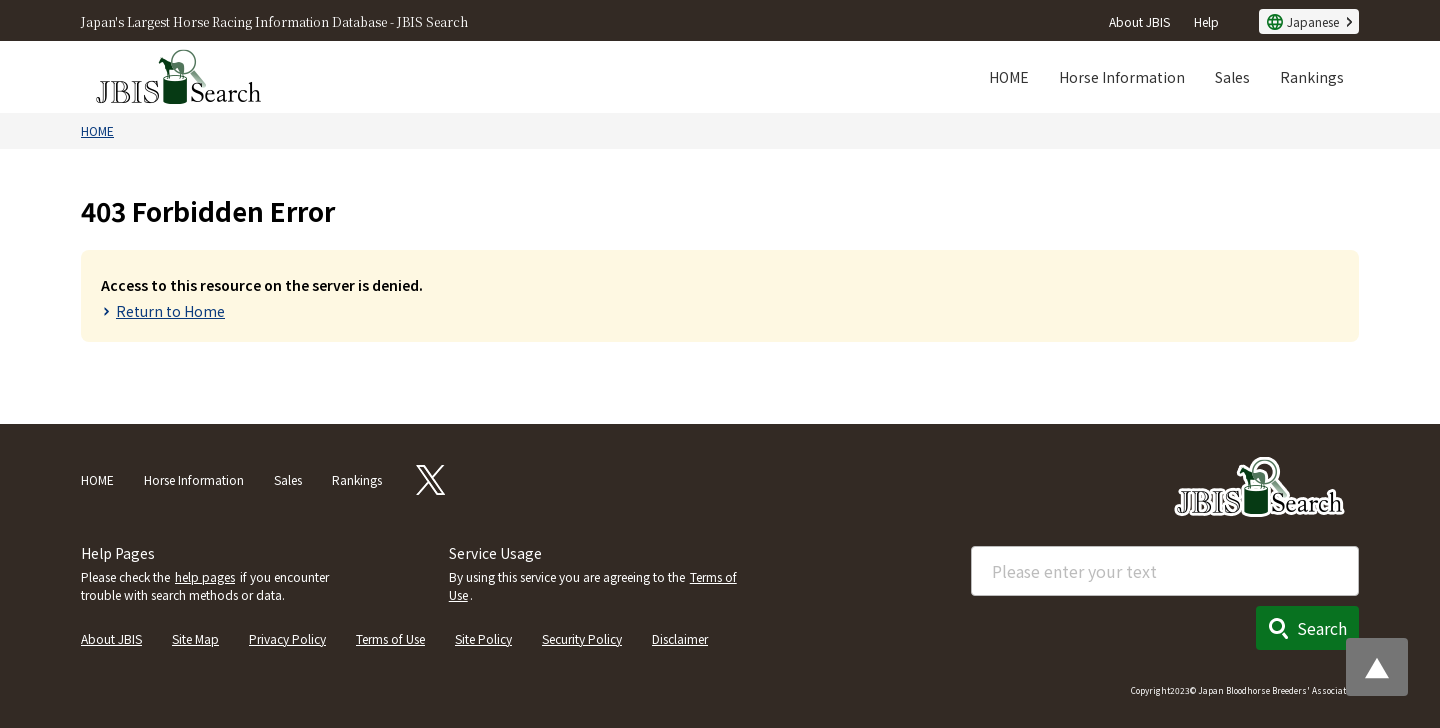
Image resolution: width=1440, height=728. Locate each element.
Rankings (1312, 77)
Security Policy (582, 638)
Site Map (195, 638)
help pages (205, 576)
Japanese (1313, 21)
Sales (1232, 77)
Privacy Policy (287, 638)
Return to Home (170, 311)
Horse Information (1122, 77)
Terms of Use (390, 638)
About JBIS (1139, 21)
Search (1322, 628)
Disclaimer (680, 638)
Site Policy (483, 638)
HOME (1009, 77)
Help (1206, 21)
